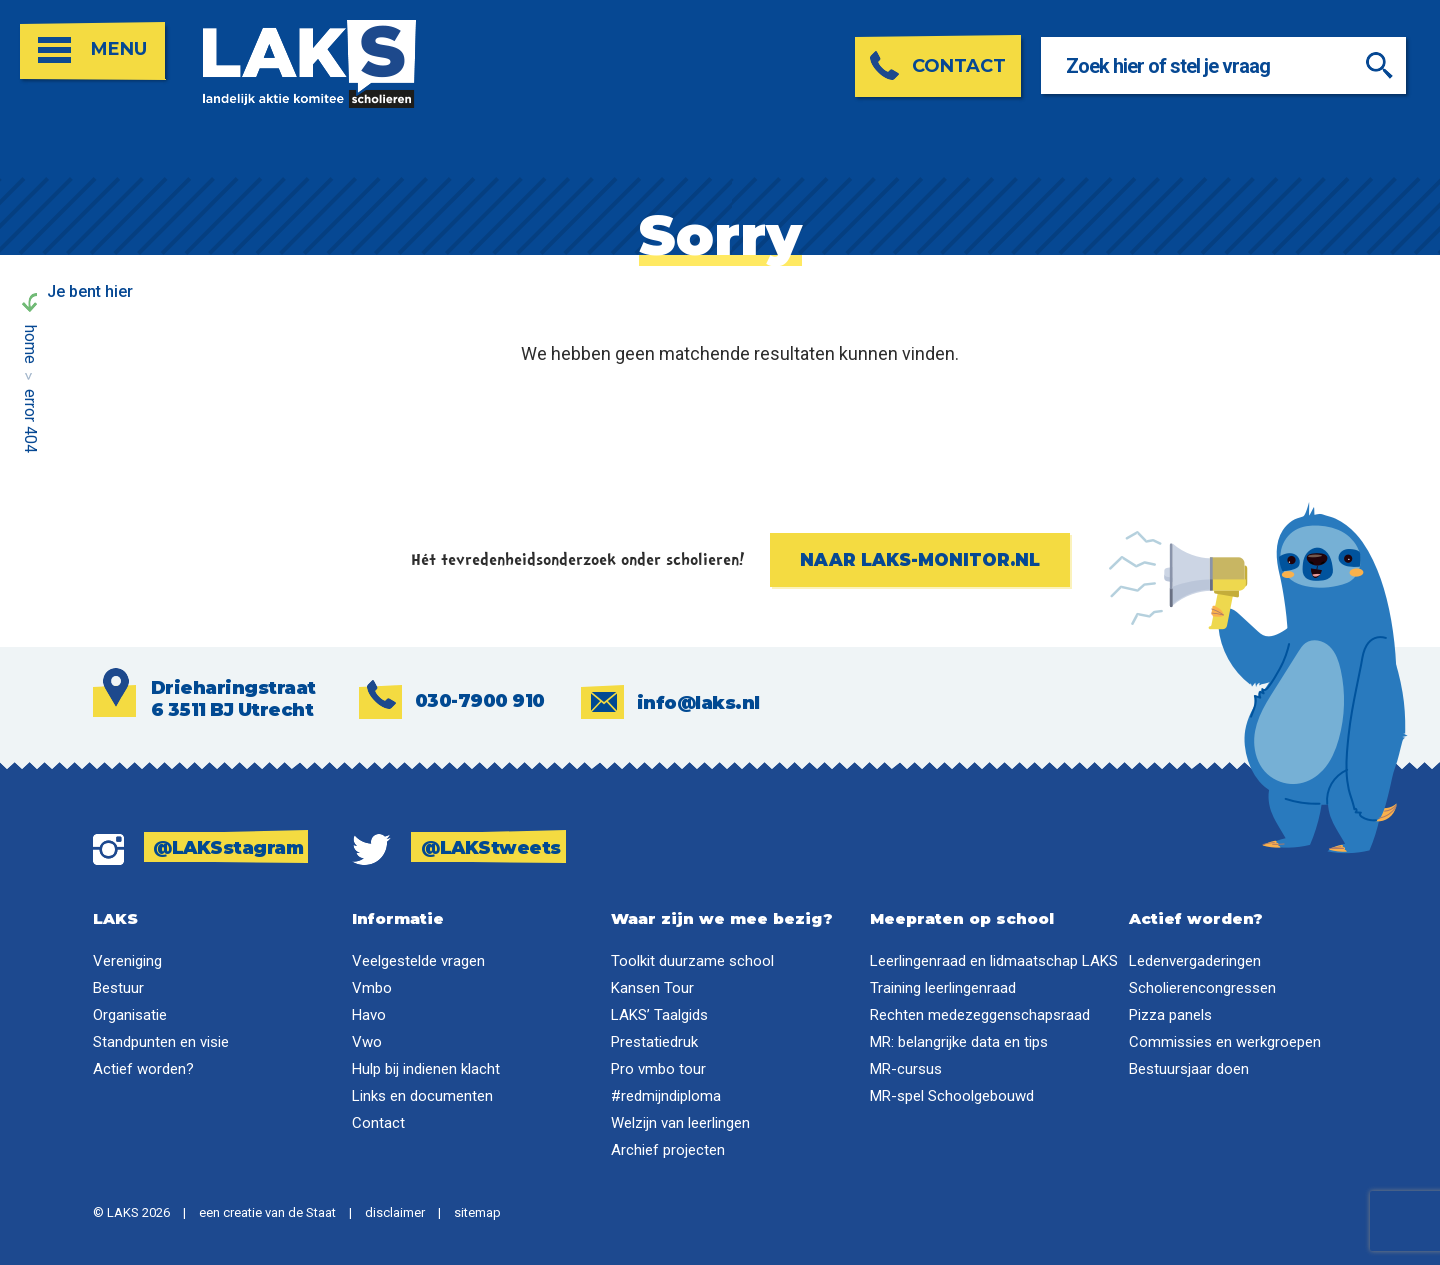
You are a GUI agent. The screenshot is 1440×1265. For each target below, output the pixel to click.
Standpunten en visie (161, 1042)
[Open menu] (93, 51)
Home (30, 344)
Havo (369, 1015)
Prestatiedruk (654, 1042)
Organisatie (130, 1015)
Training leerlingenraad (943, 988)
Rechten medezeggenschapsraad (980, 1015)
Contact (378, 1123)
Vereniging (127, 961)
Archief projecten (668, 1150)
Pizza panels (1170, 1015)
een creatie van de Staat (267, 1212)
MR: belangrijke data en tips (959, 1042)
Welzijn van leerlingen (680, 1123)
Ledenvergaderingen (1195, 961)
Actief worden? (143, 1069)
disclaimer (395, 1212)
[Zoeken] (1382, 65)
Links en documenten (422, 1096)
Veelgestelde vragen (418, 961)
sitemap (477, 1212)
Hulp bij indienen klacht (426, 1069)
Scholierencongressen (1202, 988)
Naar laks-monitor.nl (920, 560)
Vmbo (372, 988)
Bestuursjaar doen (1189, 1069)
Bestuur (118, 988)
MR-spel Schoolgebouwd (952, 1096)
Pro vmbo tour (658, 1069)
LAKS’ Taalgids (659, 1015)
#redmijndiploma (666, 1096)
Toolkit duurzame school (692, 961)
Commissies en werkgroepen (1225, 1042)
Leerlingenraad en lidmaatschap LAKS (994, 961)
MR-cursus (906, 1069)
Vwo (367, 1042)
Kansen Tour (652, 988)
